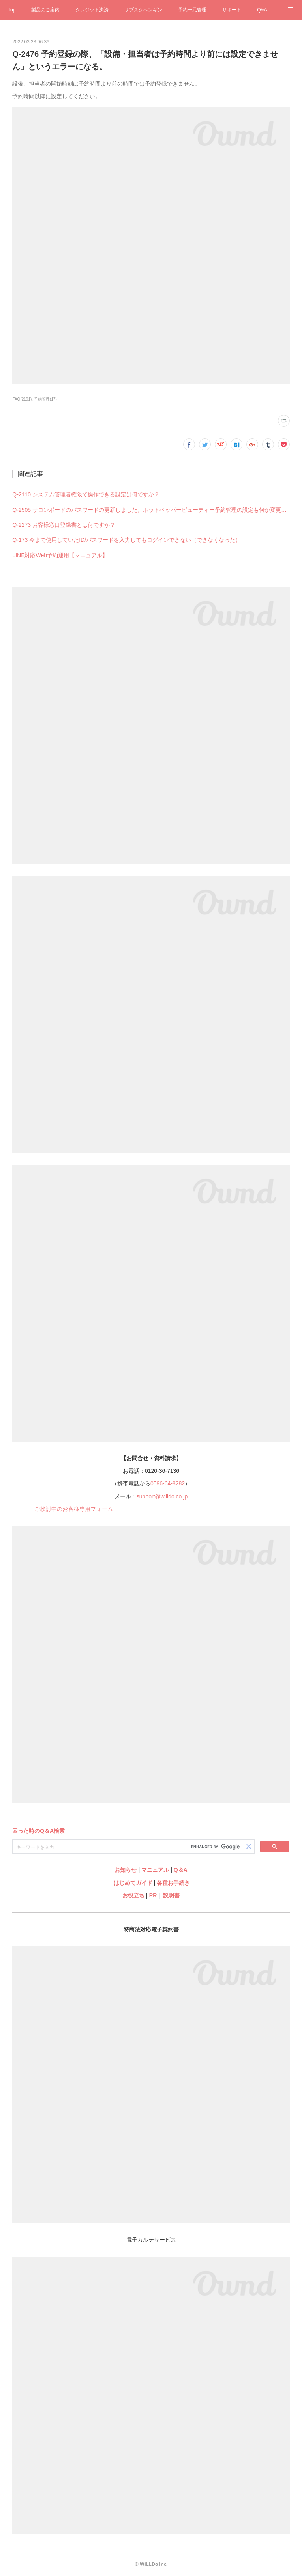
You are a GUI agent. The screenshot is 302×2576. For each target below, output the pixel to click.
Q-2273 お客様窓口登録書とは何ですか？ (63, 525)
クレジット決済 (92, 10)
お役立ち (133, 1895)
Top (11, 10)
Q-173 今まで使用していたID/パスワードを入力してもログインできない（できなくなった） (126, 540)
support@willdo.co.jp (162, 1496)
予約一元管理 (192, 10)
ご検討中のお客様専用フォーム (73, 1509)
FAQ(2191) (22, 399)
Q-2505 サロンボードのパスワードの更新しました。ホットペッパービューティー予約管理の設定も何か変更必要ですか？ (150, 510)
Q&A (262, 10)
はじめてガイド (132, 1883)
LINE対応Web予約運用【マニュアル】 (60, 555)
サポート (231, 10)
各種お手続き (173, 1883)
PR (153, 1895)
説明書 (171, 1895)
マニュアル (155, 1870)
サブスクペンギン (143, 10)
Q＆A (181, 1870)
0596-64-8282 (167, 1483)
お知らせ (125, 1870)
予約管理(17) (45, 399)
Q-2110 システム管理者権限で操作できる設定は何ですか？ (85, 494)
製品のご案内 (45, 10)
